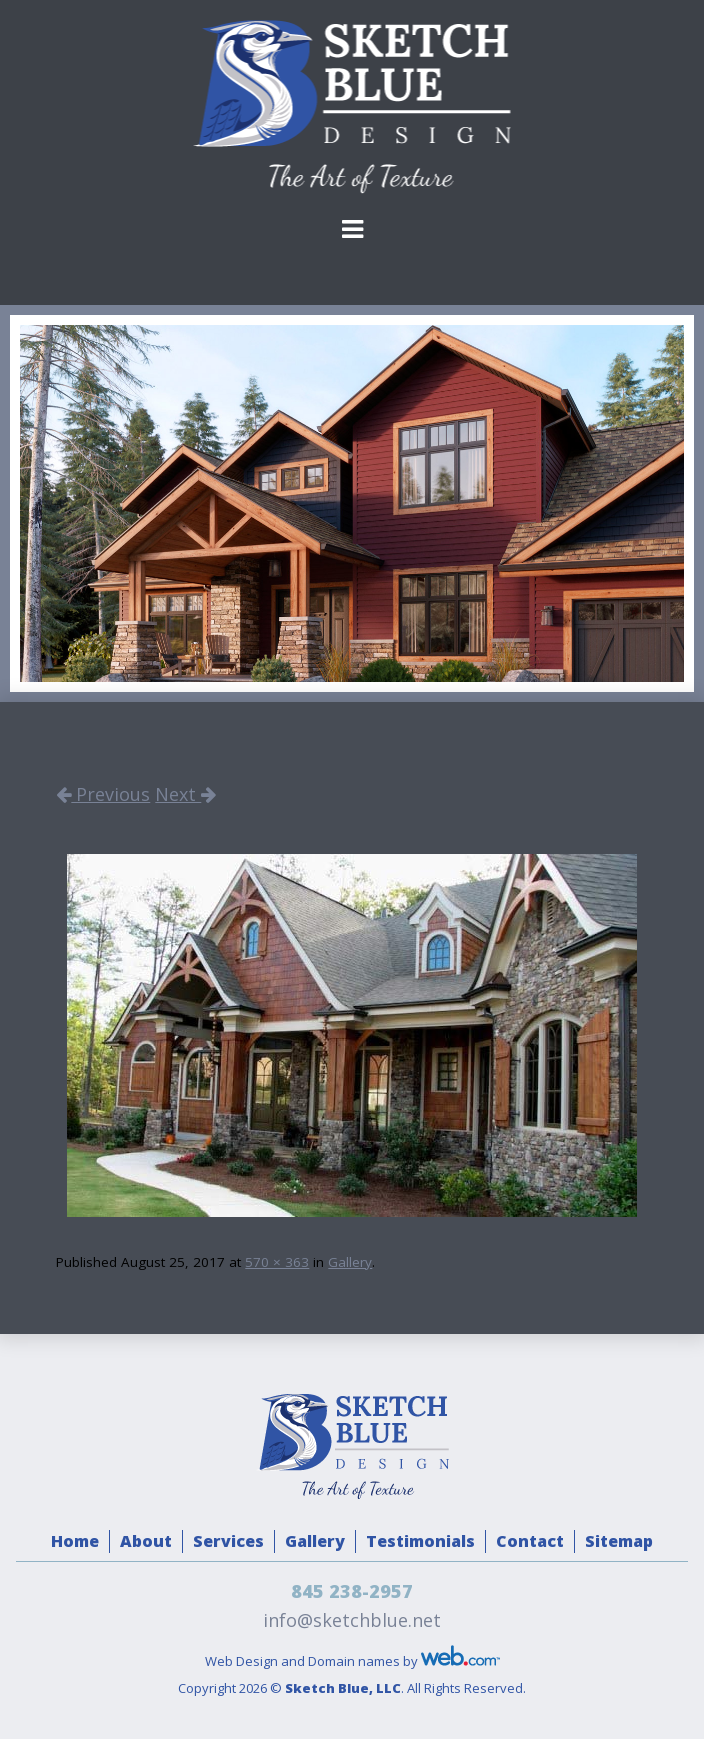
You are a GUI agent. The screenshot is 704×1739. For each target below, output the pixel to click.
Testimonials (420, 1541)
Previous (103, 794)
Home (75, 1541)
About (146, 1541)
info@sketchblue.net (352, 1620)
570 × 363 (277, 1262)
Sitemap (619, 1541)
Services (228, 1541)
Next (185, 794)
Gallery (350, 1262)
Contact (530, 1541)
